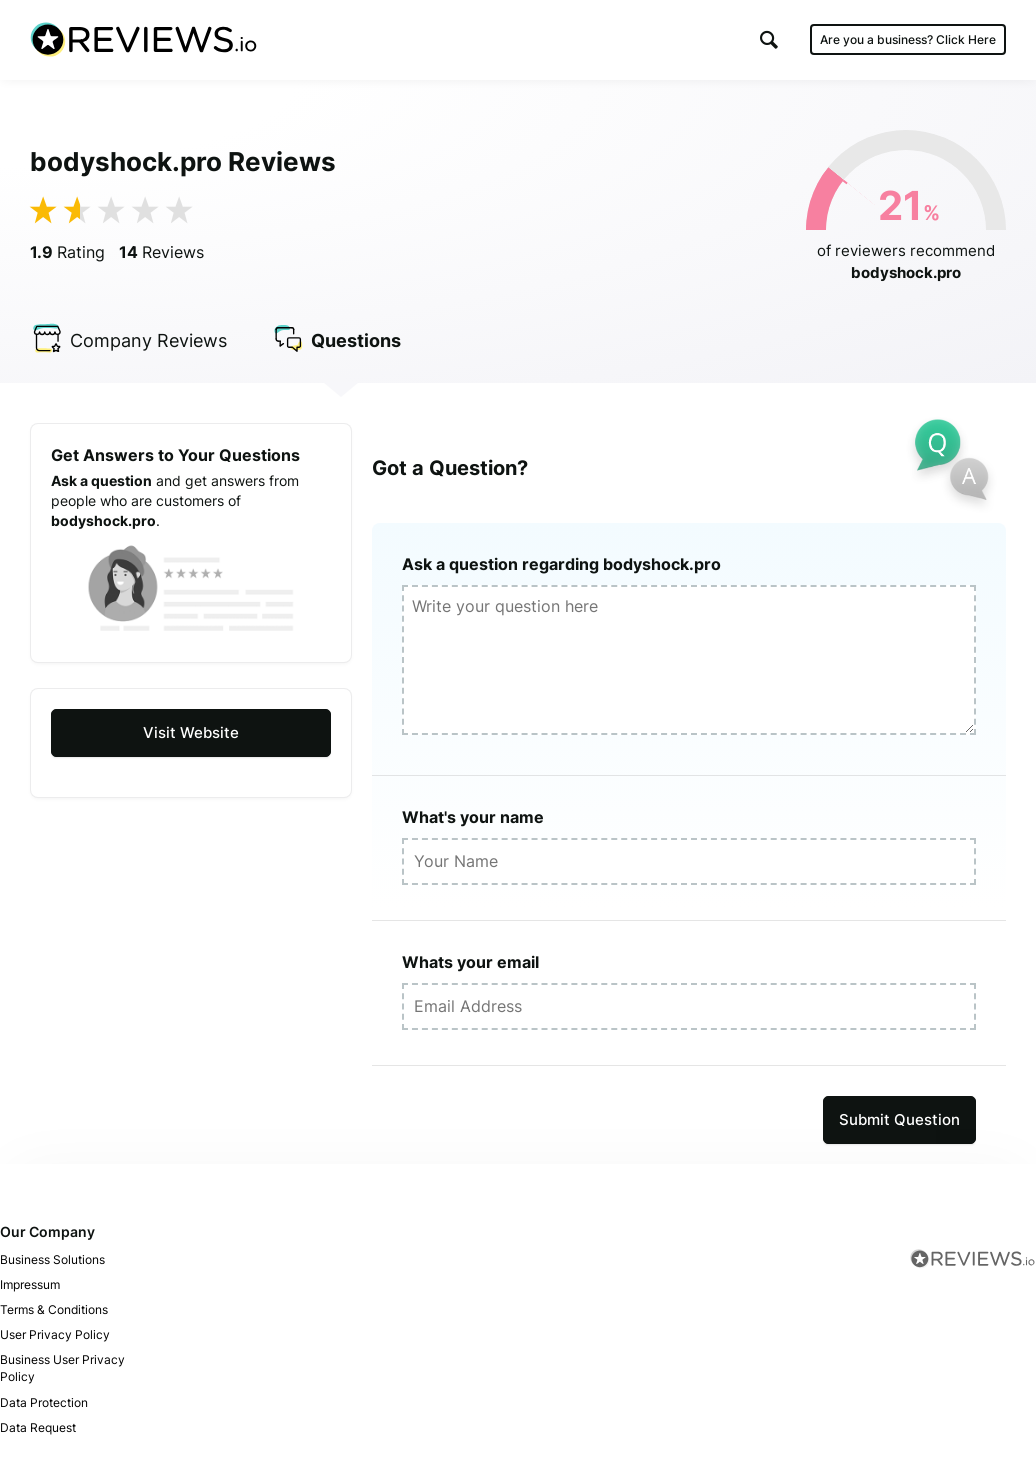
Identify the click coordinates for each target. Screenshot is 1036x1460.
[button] (769, 39)
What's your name (473, 817)
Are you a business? (908, 39)
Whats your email (470, 962)
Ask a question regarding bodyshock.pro (561, 564)
